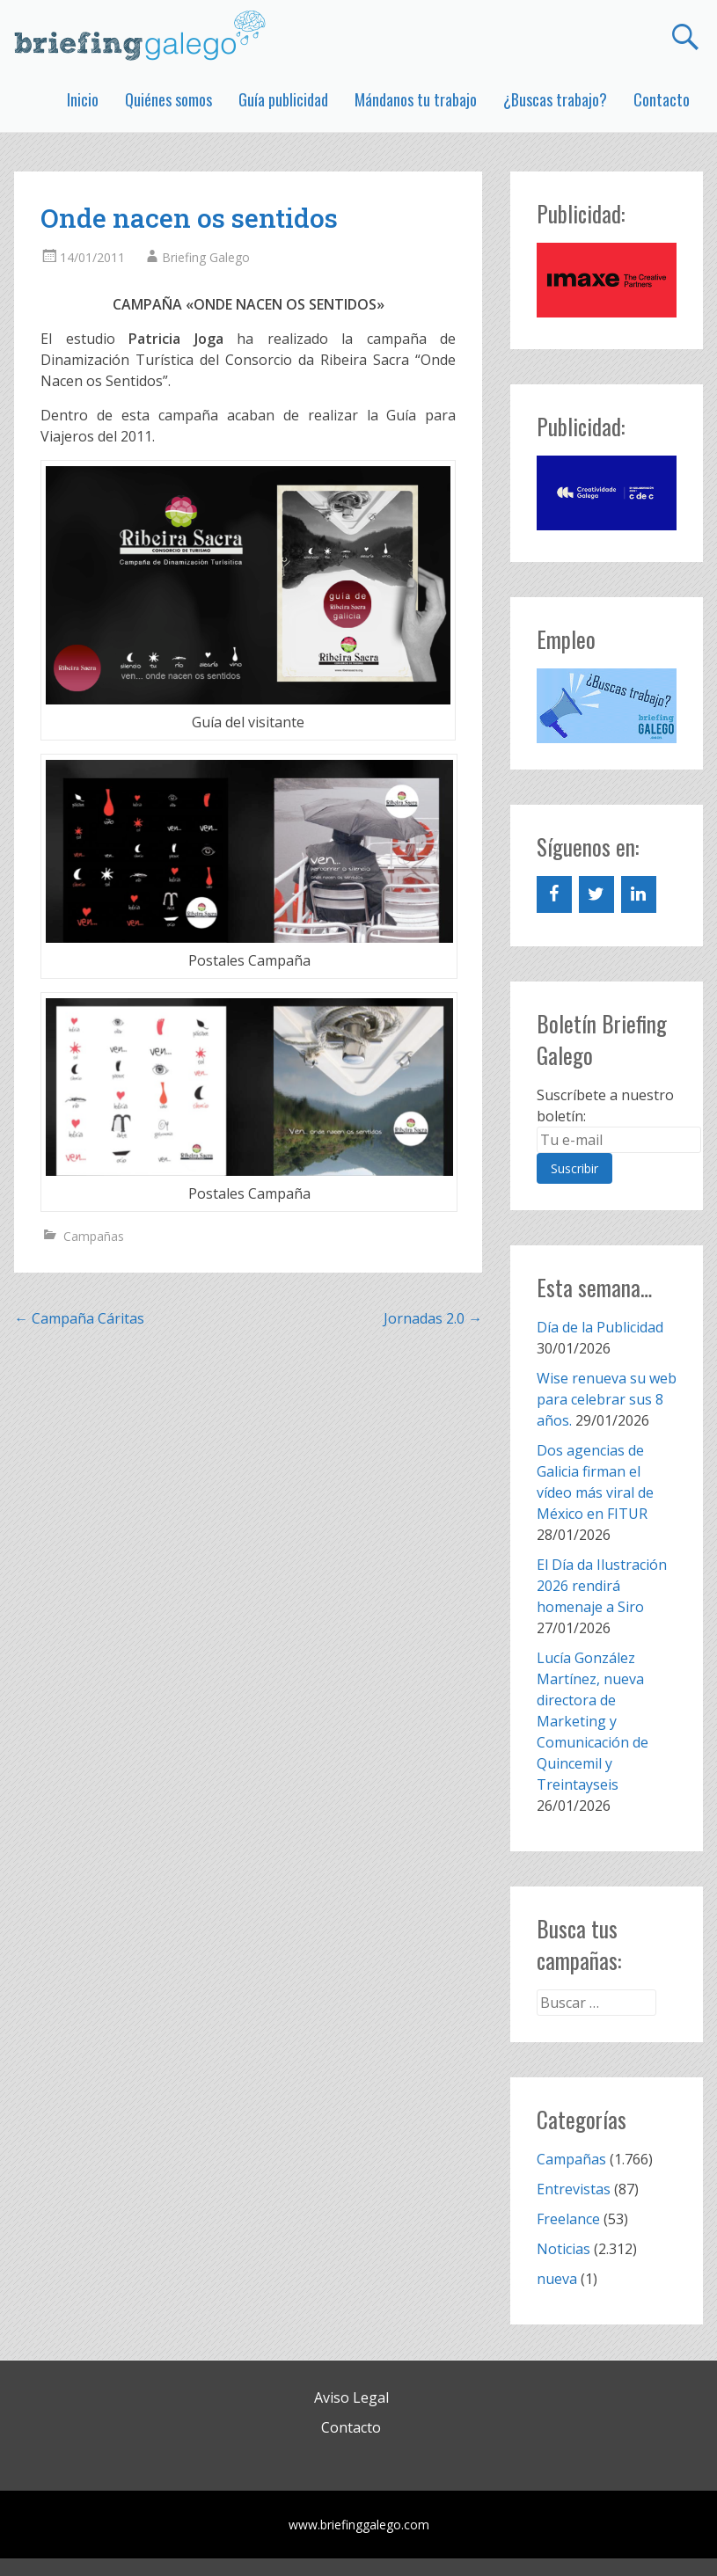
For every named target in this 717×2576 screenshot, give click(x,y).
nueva (557, 2278)
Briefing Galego (206, 257)
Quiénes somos (168, 99)
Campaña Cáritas (79, 1318)
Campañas (93, 1236)
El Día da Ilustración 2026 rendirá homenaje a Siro (602, 1585)
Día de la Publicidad (600, 1327)
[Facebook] (554, 894)
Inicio (83, 99)
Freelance (568, 2219)
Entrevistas (574, 2189)
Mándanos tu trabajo (416, 99)
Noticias (563, 2249)
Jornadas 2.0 (433, 1318)
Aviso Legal (351, 2397)
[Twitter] (596, 894)
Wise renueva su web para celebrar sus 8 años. (607, 1399)
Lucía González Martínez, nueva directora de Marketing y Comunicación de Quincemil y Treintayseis (592, 1721)
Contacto (661, 99)
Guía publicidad (283, 99)
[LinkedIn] (638, 894)
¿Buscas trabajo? (555, 99)
